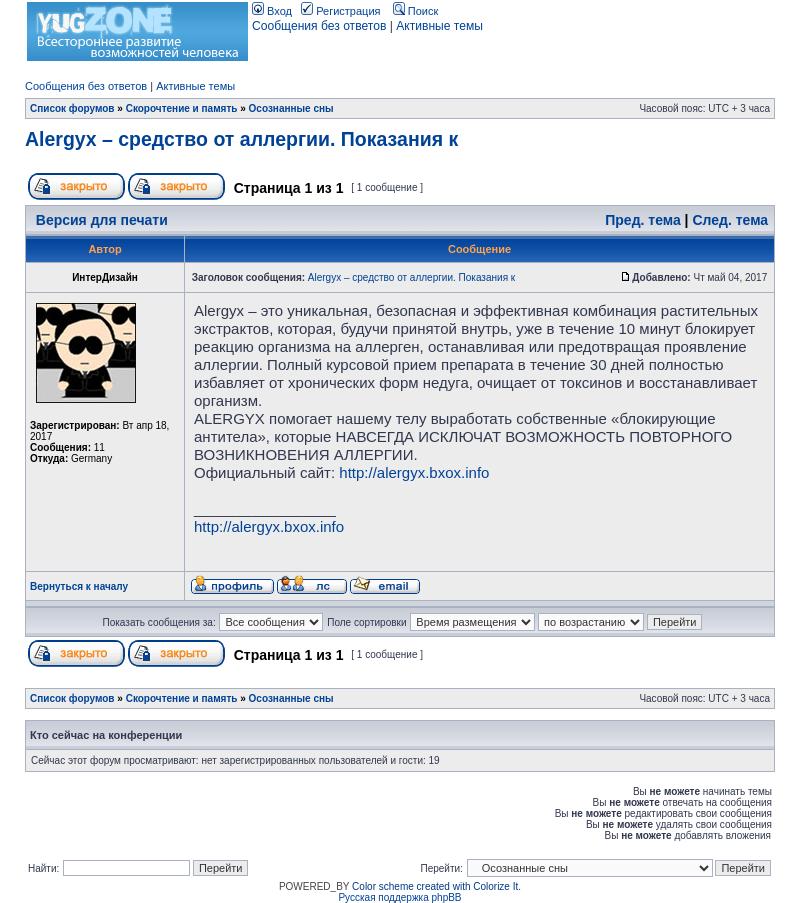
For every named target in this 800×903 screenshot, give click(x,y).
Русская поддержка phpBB (399, 897)
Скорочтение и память (182, 108)
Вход (272, 11)
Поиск (416, 11)
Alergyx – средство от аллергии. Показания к (241, 139)
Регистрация (340, 11)
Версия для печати (102, 220)
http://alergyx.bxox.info (414, 472)
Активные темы (439, 26)
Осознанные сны (291, 108)
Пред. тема (642, 220)
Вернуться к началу (79, 586)
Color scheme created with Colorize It (435, 886)
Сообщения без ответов (319, 26)
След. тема (730, 220)
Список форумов (72, 108)
